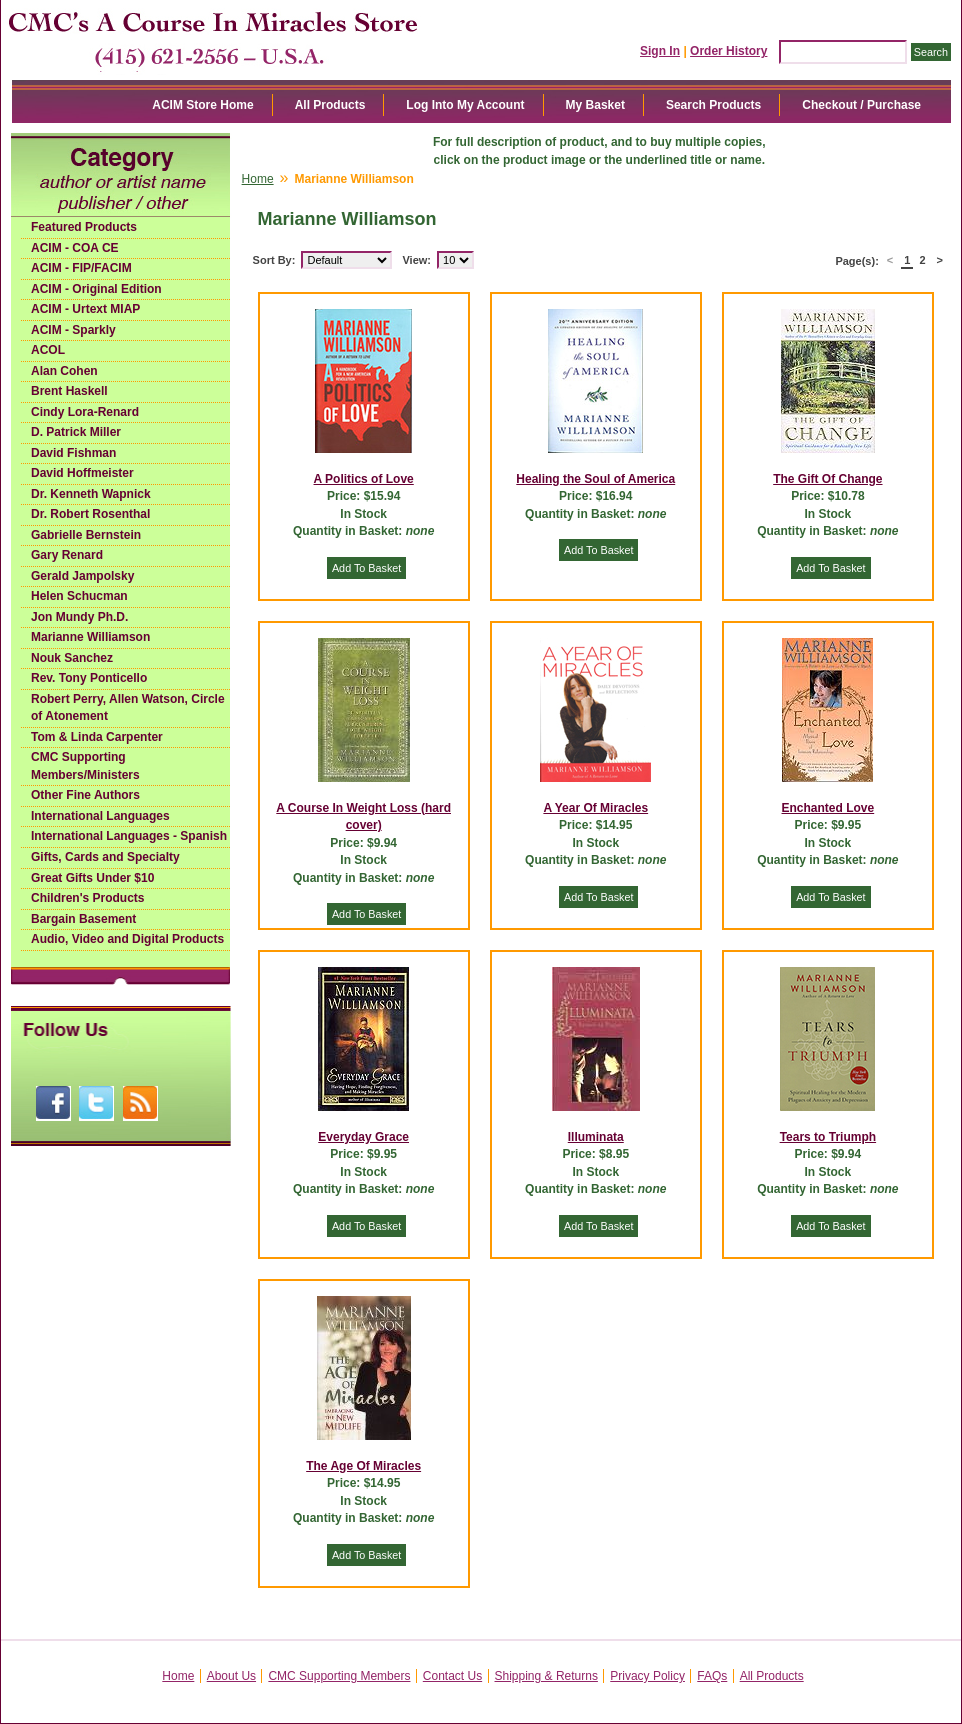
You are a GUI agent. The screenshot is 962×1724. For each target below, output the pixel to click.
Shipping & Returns (546, 1676)
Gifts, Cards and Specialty (105, 857)
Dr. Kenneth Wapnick (91, 494)
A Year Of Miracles (595, 808)
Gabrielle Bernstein (86, 535)
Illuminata (596, 1137)
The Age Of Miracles (363, 1466)
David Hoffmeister (82, 473)
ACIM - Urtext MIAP (85, 309)
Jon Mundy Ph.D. (79, 617)
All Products (330, 105)
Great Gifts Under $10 (92, 878)
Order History (728, 51)
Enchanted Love (828, 808)
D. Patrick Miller (76, 432)
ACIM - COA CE (75, 248)
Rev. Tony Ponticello (89, 678)
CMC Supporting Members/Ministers (85, 766)
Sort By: (274, 260)
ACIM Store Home (202, 105)
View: (416, 260)
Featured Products (84, 227)
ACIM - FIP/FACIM (81, 268)
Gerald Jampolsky (82, 576)
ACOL (48, 350)
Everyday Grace (363, 1137)
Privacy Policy (647, 1676)
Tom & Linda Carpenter (97, 737)
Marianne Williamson (90, 637)
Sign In (660, 51)
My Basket (595, 105)
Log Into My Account (465, 105)
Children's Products (88, 898)
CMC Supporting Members (339, 1676)
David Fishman (73, 453)
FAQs (712, 1676)
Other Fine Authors (85, 795)
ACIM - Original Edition (96, 289)
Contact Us (452, 1676)
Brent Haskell (69, 391)
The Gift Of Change (827, 479)
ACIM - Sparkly (73, 330)
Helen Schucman (79, 596)
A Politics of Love (364, 479)
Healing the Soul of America (595, 479)
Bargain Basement (83, 919)
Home (258, 179)
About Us (231, 1676)
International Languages (100, 816)
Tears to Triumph (828, 1137)
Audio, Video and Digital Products (127, 939)
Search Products (713, 105)
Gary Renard (67, 555)
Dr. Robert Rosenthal (90, 514)
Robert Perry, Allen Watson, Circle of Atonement (128, 708)
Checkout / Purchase (861, 105)
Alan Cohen (64, 371)
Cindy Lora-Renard (85, 412)
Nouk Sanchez (72, 658)
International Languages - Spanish (129, 836)
